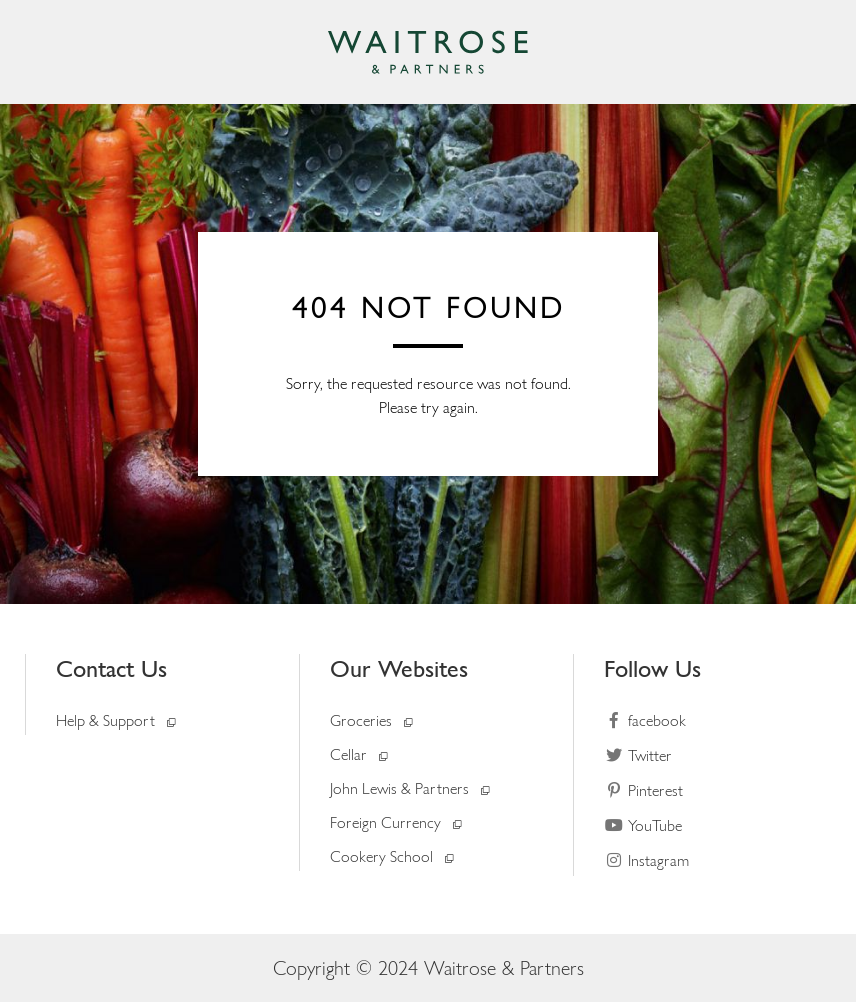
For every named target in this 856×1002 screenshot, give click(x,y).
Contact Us (111, 668)
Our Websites (399, 668)
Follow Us (652, 668)
